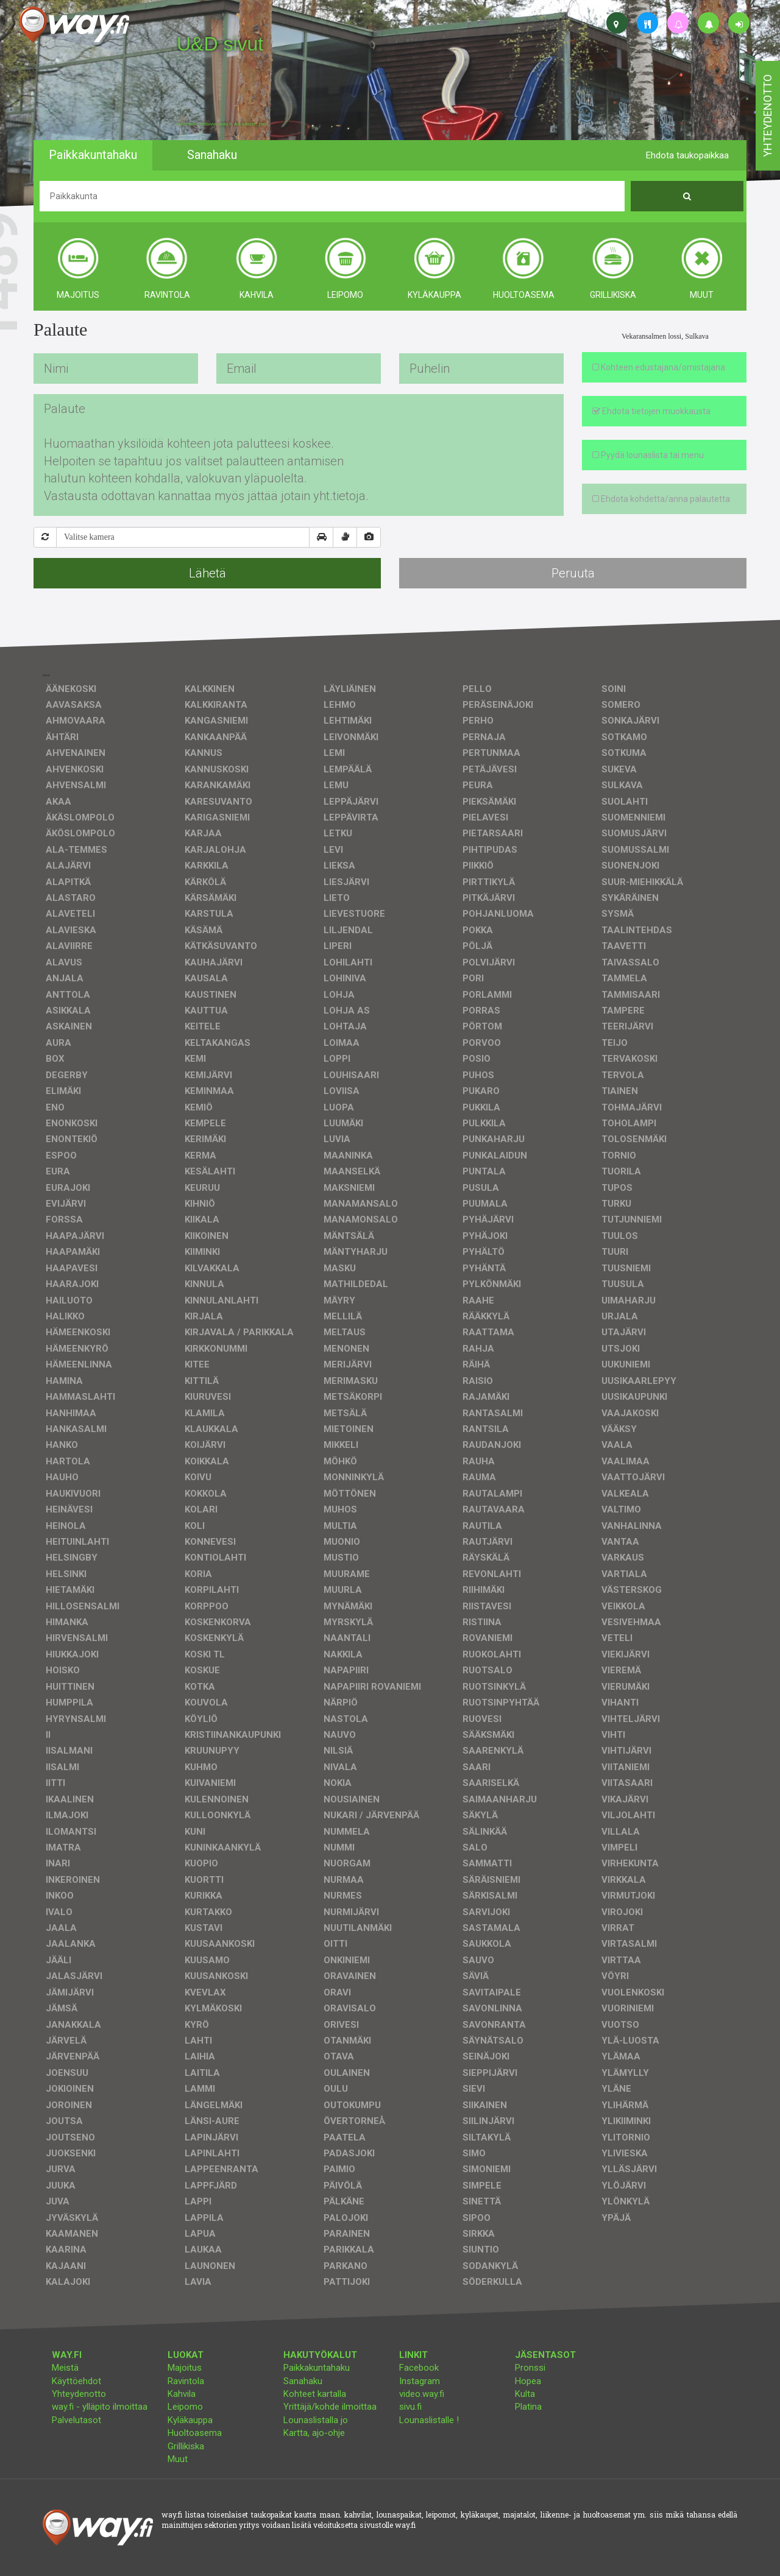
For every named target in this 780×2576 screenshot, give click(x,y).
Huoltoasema (195, 2432)
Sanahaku (302, 2381)
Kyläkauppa (190, 2420)
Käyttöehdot (76, 2381)
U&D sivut (220, 44)
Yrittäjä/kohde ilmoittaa (330, 2406)
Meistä (65, 2367)
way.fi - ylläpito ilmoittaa (99, 2406)
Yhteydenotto (79, 2393)
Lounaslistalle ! (429, 2420)
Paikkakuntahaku (316, 2367)
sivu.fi (410, 2406)
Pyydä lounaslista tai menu (648, 455)
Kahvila (182, 2393)
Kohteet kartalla (314, 2393)
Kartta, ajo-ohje (314, 2432)
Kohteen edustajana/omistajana (658, 367)
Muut (178, 2459)
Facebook (419, 2367)
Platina (528, 2406)
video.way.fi (421, 2393)
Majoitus (185, 2367)
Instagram (419, 2381)
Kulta (525, 2393)
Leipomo (185, 2406)
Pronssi (530, 2367)
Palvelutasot (76, 2420)
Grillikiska (186, 2446)
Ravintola (186, 2381)
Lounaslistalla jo (315, 2420)
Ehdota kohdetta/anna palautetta (661, 499)
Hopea (528, 2381)
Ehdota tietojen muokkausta (651, 411)
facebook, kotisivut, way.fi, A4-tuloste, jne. (221, 124)
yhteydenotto (767, 115)
